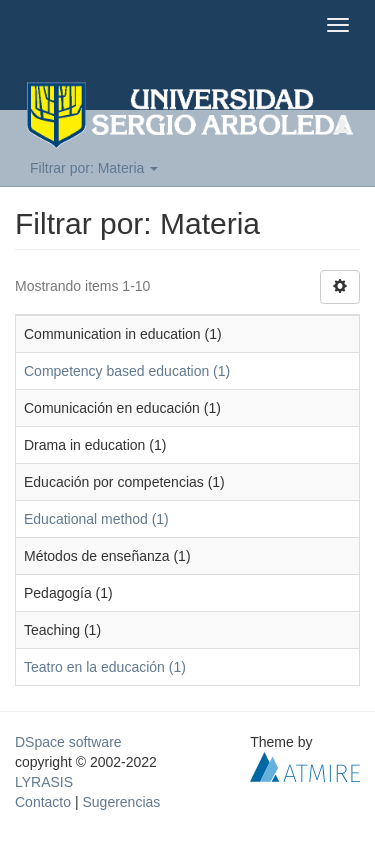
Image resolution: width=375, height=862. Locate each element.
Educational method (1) (96, 519)
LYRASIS (44, 782)
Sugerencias (121, 802)
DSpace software (68, 742)
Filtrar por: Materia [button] (94, 168)
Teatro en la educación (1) (105, 667)
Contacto (43, 802)
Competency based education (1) (127, 371)
